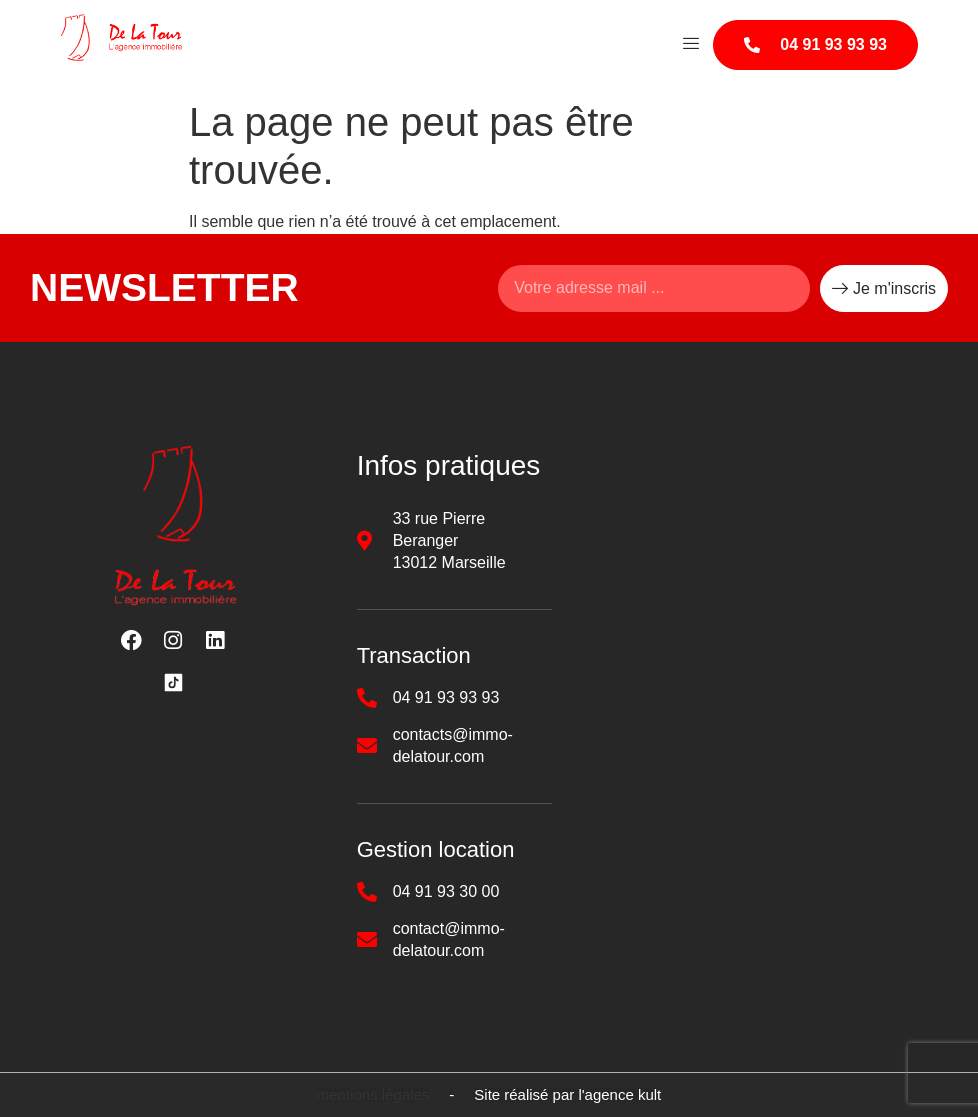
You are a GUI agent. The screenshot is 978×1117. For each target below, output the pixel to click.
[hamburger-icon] (690, 45)
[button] (373, 1094)
